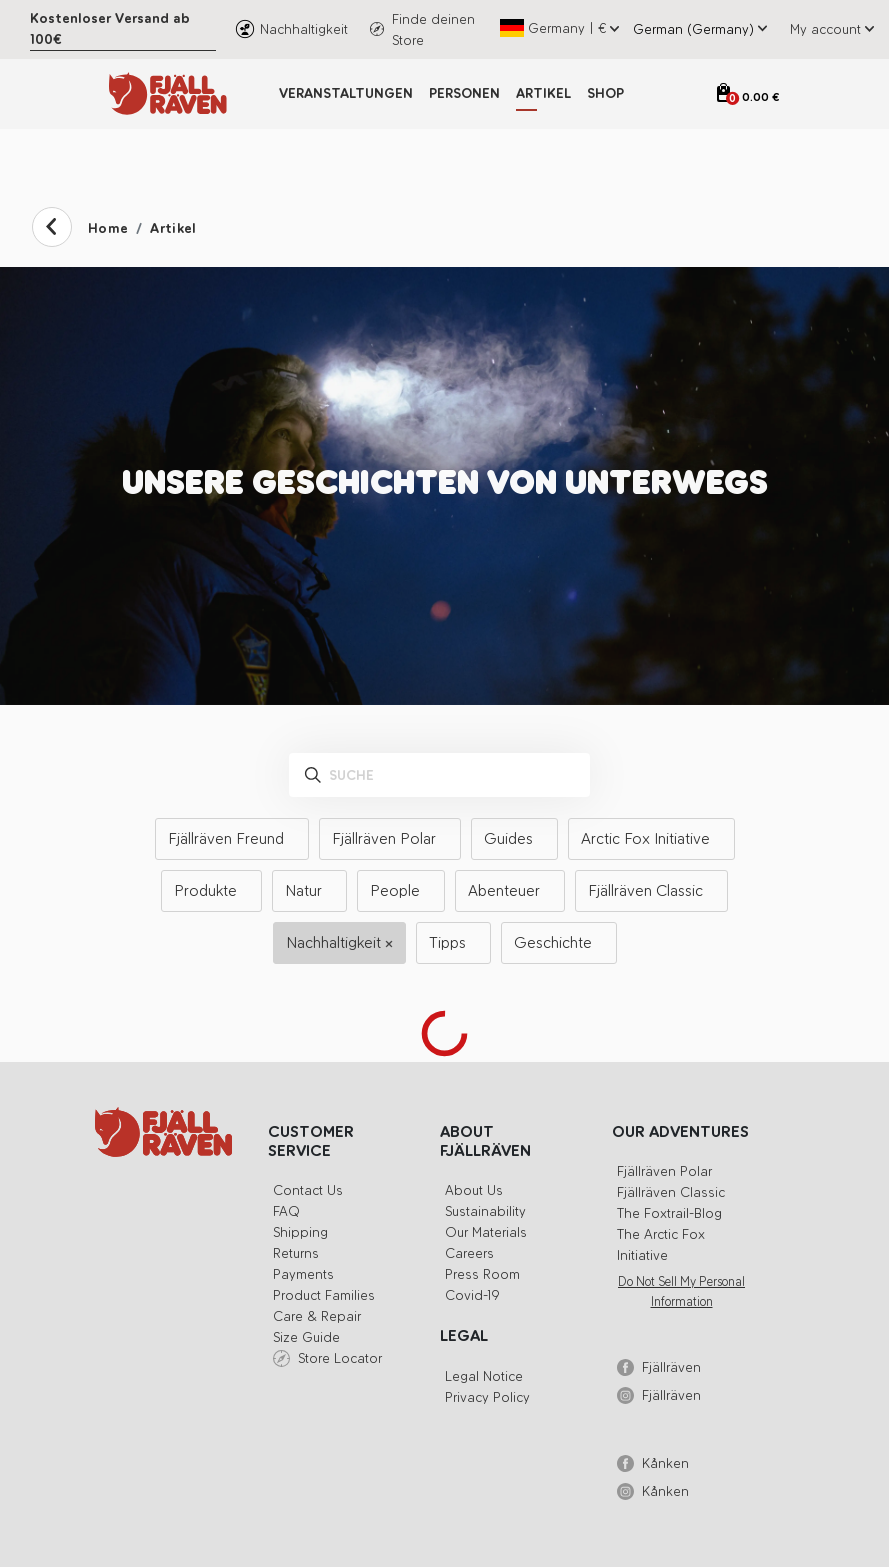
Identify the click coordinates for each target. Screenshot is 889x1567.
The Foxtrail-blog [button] (669, 1213)
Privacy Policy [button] (487, 1397)
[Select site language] (689, 29)
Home (108, 228)
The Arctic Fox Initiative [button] (661, 1245)
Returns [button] (296, 1253)
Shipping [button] (300, 1232)
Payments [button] (303, 1274)
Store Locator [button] (340, 1358)
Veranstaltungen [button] (346, 93)
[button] (828, 29)
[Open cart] (748, 97)
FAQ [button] (286, 1211)
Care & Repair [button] (317, 1316)
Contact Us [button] (308, 1190)
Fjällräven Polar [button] (664, 1171)
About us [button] (474, 1190)
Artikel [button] (543, 93)
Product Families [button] (324, 1295)
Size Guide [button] (306, 1337)
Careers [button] (469, 1253)
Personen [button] (464, 93)
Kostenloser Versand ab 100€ (110, 29)
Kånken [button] (665, 1463)
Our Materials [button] (486, 1232)
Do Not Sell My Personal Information (681, 1291)
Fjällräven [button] (671, 1367)
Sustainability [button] (485, 1211)
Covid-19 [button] (472, 1295)
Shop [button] (605, 93)
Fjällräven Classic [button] (671, 1192)
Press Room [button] (482, 1274)
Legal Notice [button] (484, 1376)
